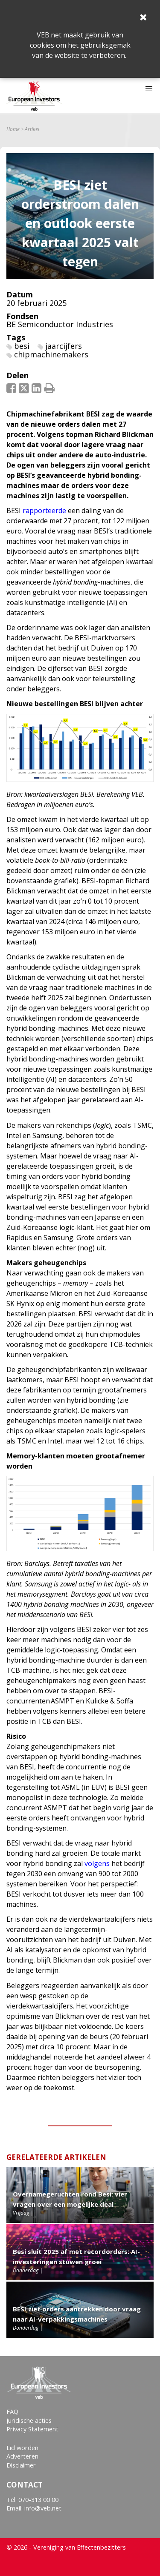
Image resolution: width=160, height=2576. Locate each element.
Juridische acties (29, 2420)
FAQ (12, 2412)
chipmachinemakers (51, 354)
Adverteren (22, 2456)
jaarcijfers (63, 346)
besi (21, 346)
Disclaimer (21, 2465)
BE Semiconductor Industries (59, 324)
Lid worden (22, 2448)
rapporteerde (44, 510)
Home (13, 129)
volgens (97, 1863)
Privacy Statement (32, 2429)
